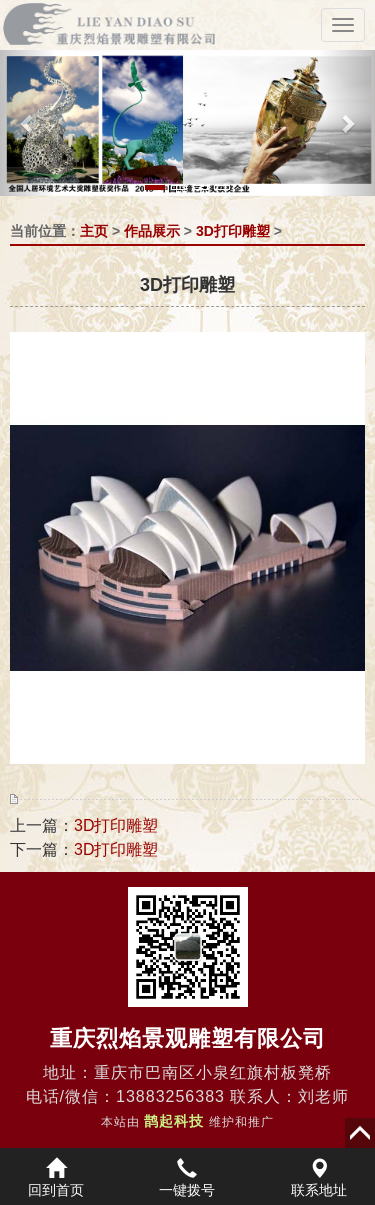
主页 (94, 231)
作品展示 (152, 231)
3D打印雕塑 (233, 231)
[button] (28, 123)
